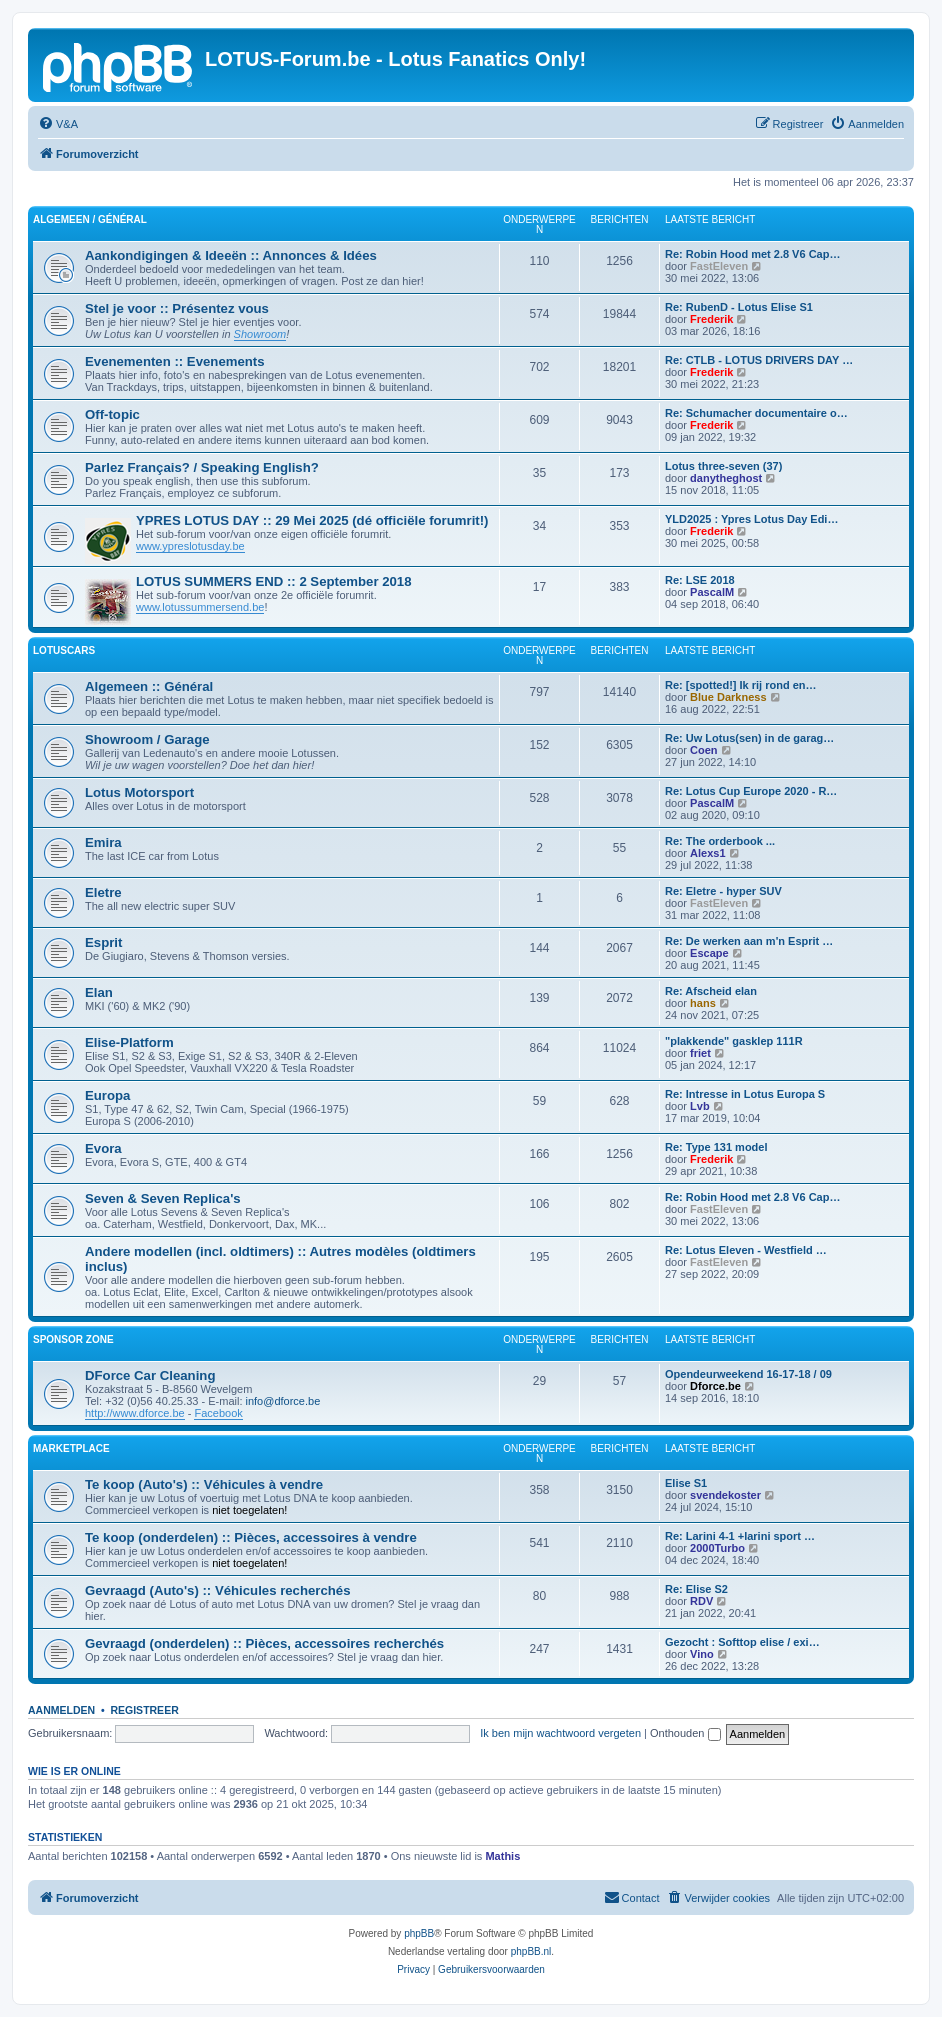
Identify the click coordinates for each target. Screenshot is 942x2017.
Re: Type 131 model (716, 1147)
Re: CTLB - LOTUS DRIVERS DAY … (759, 360)
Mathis (502, 1856)
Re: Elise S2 (696, 1589)
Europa (107, 1095)
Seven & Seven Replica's (163, 1198)
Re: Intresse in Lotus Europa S (745, 1094)
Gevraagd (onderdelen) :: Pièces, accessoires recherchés (264, 1643)
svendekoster (725, 1495)
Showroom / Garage (147, 739)
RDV (701, 1601)
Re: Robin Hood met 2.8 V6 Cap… (752, 254)
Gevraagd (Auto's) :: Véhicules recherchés (218, 1590)
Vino (702, 1654)
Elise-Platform (129, 1042)
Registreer (144, 1710)
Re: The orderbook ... (720, 841)
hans (703, 1003)
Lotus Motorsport (139, 792)
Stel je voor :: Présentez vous (177, 308)
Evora (103, 1148)
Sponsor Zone (73, 1339)
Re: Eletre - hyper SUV (723, 891)
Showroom (260, 334)
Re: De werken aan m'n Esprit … (749, 941)
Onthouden (685, 1733)
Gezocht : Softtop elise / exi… (742, 1642)
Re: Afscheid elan (711, 991)
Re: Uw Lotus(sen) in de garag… (749, 738)
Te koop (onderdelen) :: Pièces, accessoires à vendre (251, 1537)
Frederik (711, 319)
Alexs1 (707, 853)
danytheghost (726, 478)
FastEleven (719, 266)
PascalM (712, 592)
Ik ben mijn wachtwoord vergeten (560, 1733)
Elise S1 (686, 1483)
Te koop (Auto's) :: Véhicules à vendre (204, 1484)
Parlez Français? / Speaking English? (202, 467)
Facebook (218, 1413)
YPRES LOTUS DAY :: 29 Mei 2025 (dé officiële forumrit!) (312, 520)
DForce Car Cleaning (150, 1375)
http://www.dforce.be (135, 1413)
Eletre (103, 892)
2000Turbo (717, 1548)
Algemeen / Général (90, 219)
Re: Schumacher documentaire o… (756, 413)
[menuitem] (58, 124)
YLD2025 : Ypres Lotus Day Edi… (751, 519)
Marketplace (71, 1448)
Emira (103, 842)
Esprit (103, 942)
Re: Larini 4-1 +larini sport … (740, 1536)
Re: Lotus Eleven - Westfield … (746, 1250)
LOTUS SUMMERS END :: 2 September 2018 (274, 581)
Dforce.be (715, 1386)
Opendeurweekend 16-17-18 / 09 (748, 1374)
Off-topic (112, 414)
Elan (99, 992)
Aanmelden (61, 1710)
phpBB (419, 1933)
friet (700, 1053)
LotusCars (64, 650)
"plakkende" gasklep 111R (734, 1041)
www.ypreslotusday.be (190, 546)
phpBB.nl (531, 1951)
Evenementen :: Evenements (175, 361)
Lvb (700, 1106)
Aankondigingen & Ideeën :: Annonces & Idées (231, 255)
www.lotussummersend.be (200, 607)
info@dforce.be (283, 1401)
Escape (709, 953)
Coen (704, 750)
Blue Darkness (728, 697)
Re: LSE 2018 (700, 580)
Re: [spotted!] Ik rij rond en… (741, 685)
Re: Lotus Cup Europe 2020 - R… (751, 791)
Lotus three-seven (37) (723, 466)
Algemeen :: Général (149, 686)
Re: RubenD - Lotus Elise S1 (739, 307)
